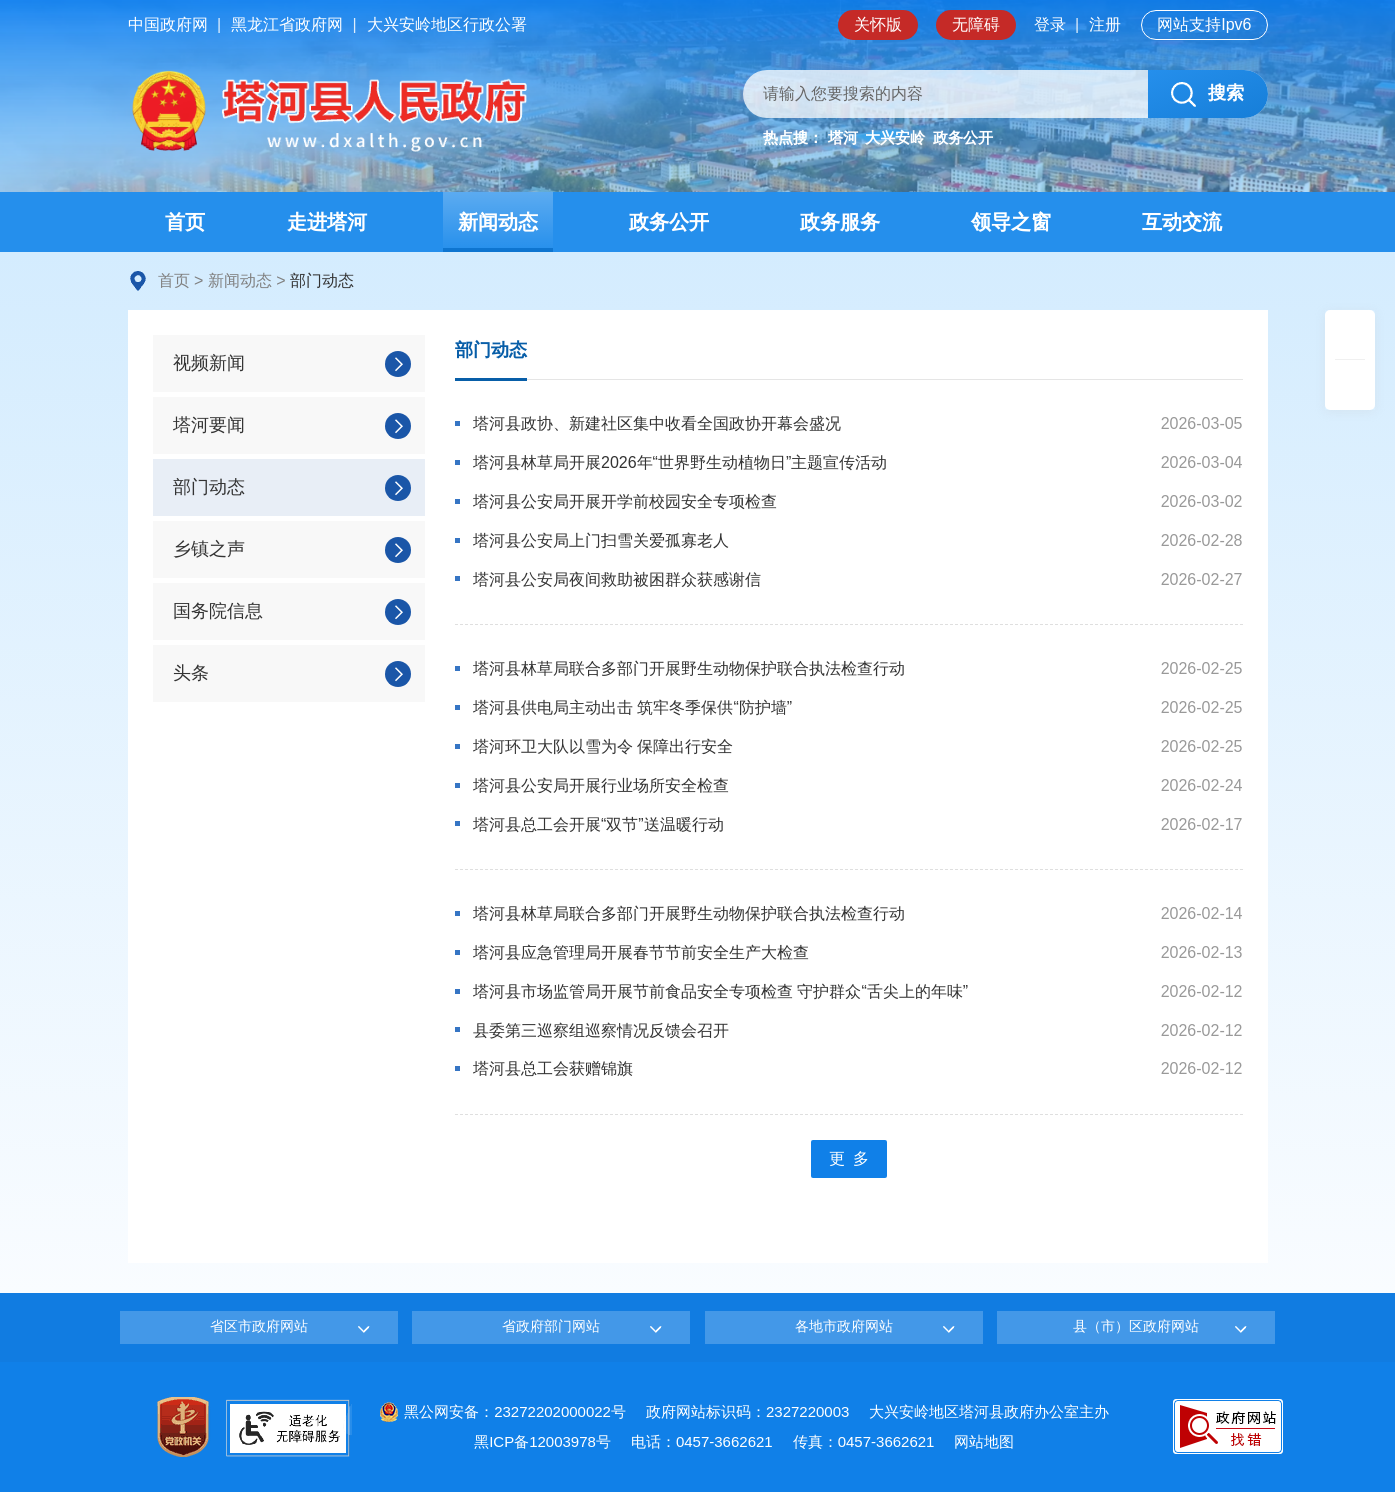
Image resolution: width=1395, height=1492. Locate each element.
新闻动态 (240, 280)
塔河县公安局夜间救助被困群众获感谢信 (617, 579)
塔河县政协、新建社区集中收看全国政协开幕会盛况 (657, 423)
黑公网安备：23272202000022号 (502, 1411)
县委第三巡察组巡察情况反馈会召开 (601, 1030)
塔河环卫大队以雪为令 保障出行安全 (603, 746)
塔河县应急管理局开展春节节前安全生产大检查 (641, 952)
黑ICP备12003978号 (542, 1441)
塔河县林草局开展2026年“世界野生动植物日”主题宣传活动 (680, 462)
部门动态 (491, 350)
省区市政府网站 (259, 1326)
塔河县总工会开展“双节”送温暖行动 (598, 824)
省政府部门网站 (551, 1326)
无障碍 (976, 24)
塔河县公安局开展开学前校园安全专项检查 (625, 501)
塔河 (843, 137)
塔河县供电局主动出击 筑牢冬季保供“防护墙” (632, 707)
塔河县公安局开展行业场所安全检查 (601, 785)
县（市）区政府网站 (1136, 1326)
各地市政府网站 (844, 1326)
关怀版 (878, 24)
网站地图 (984, 1441)
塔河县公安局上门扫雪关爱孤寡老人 (601, 540)
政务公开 (963, 137)
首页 (174, 280)
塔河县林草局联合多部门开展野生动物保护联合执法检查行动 (689, 668)
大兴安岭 (895, 137)
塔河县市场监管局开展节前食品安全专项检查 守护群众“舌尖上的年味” (720, 991)
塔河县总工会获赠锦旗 (553, 1068)
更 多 (849, 1158)
